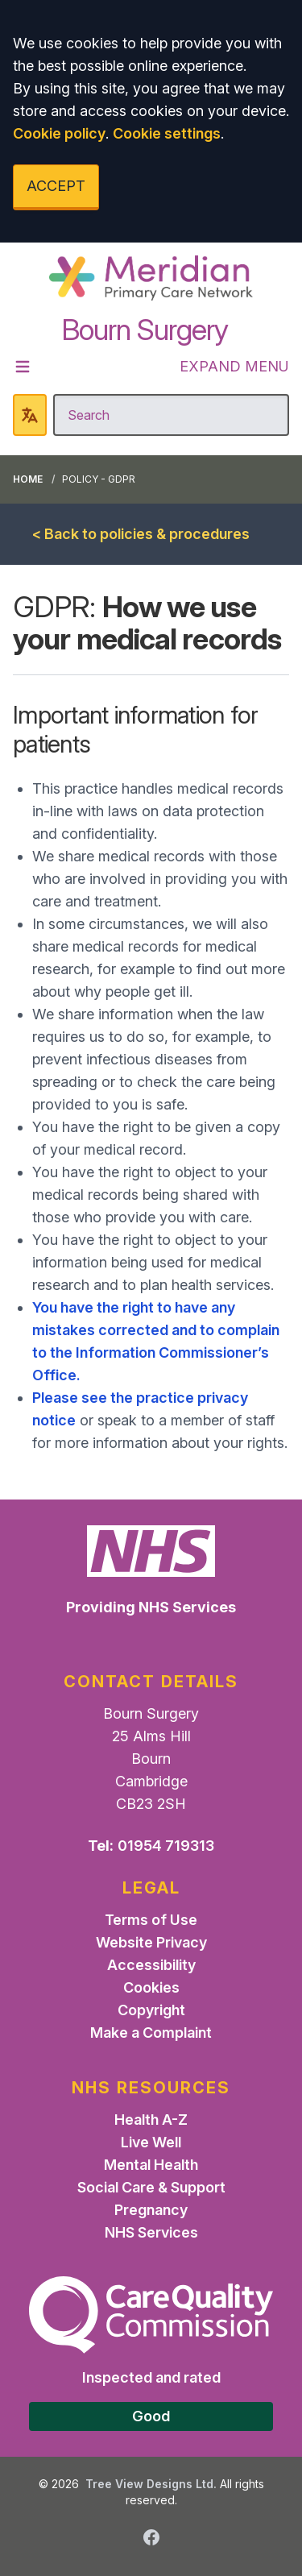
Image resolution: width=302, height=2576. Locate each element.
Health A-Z (151, 2119)
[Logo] (151, 278)
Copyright (151, 2009)
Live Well (151, 2142)
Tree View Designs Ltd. (151, 2484)
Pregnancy (151, 2209)
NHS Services (151, 2232)
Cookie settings (167, 133)
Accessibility (151, 1964)
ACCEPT (56, 185)
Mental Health (151, 2164)
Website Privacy (151, 1942)
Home (28, 479)
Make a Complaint (151, 2032)
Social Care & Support (151, 2187)
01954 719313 (166, 1845)
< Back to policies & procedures (141, 533)
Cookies (151, 1987)
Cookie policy (59, 133)
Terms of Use (151, 1919)
